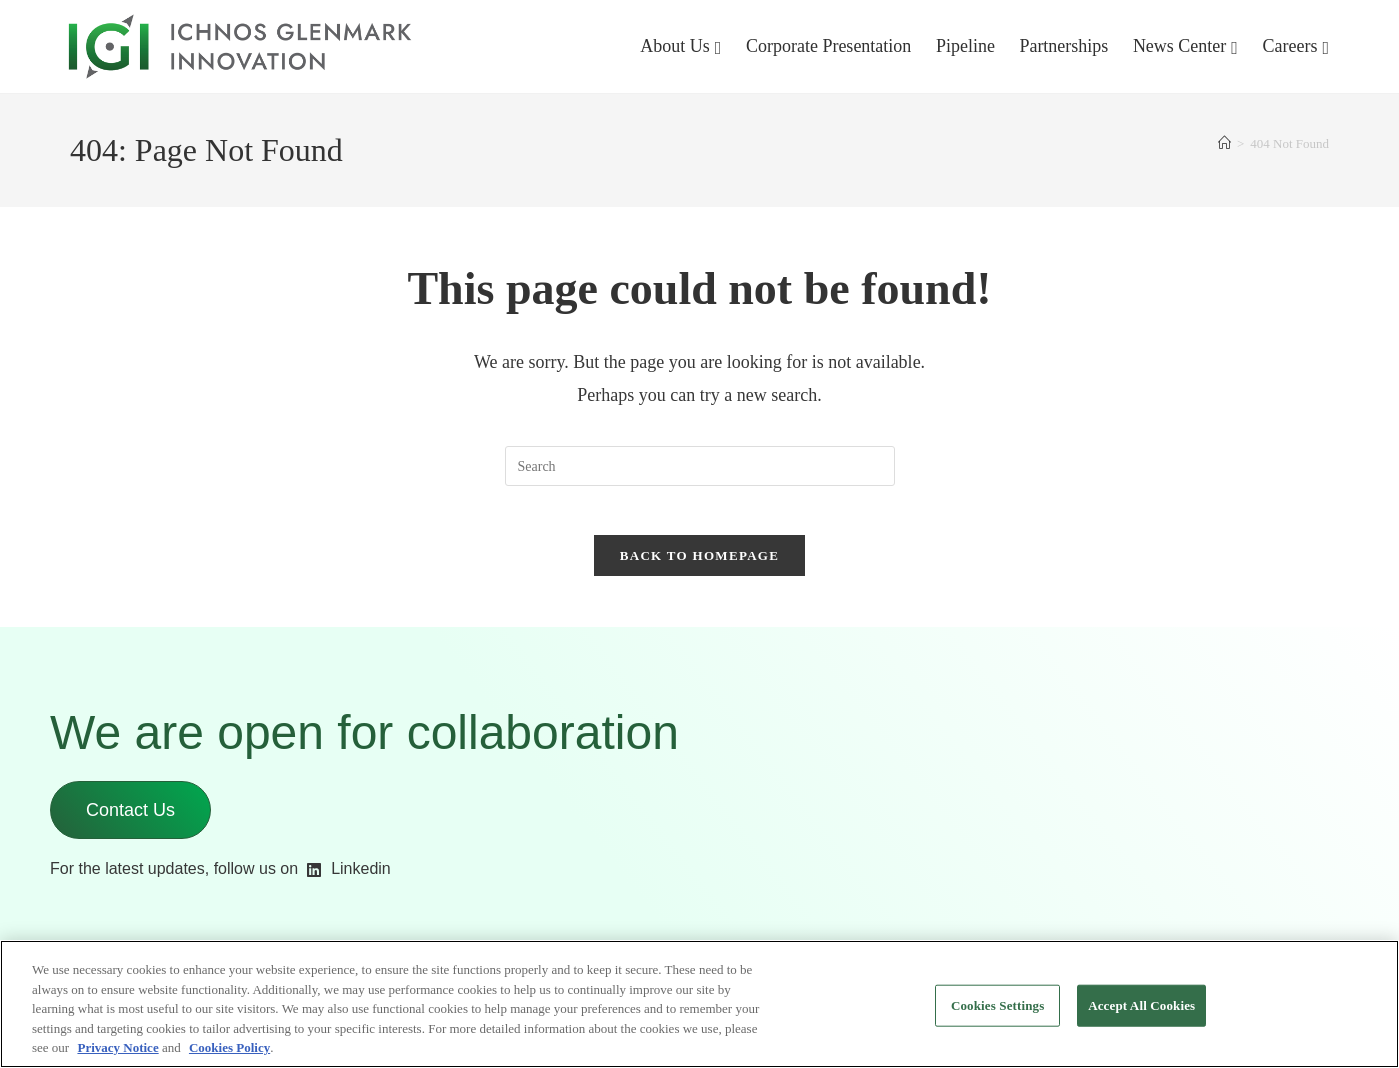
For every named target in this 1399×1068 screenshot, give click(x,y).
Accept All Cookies (1141, 1005)
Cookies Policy (229, 1047)
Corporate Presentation (828, 46)
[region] (699, 1004)
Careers (1289, 46)
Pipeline (965, 46)
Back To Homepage (699, 567)
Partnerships (1063, 46)
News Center (1179, 46)
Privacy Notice (117, 1047)
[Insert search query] (700, 466)
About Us (675, 46)
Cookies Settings (997, 1005)
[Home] (1224, 143)
